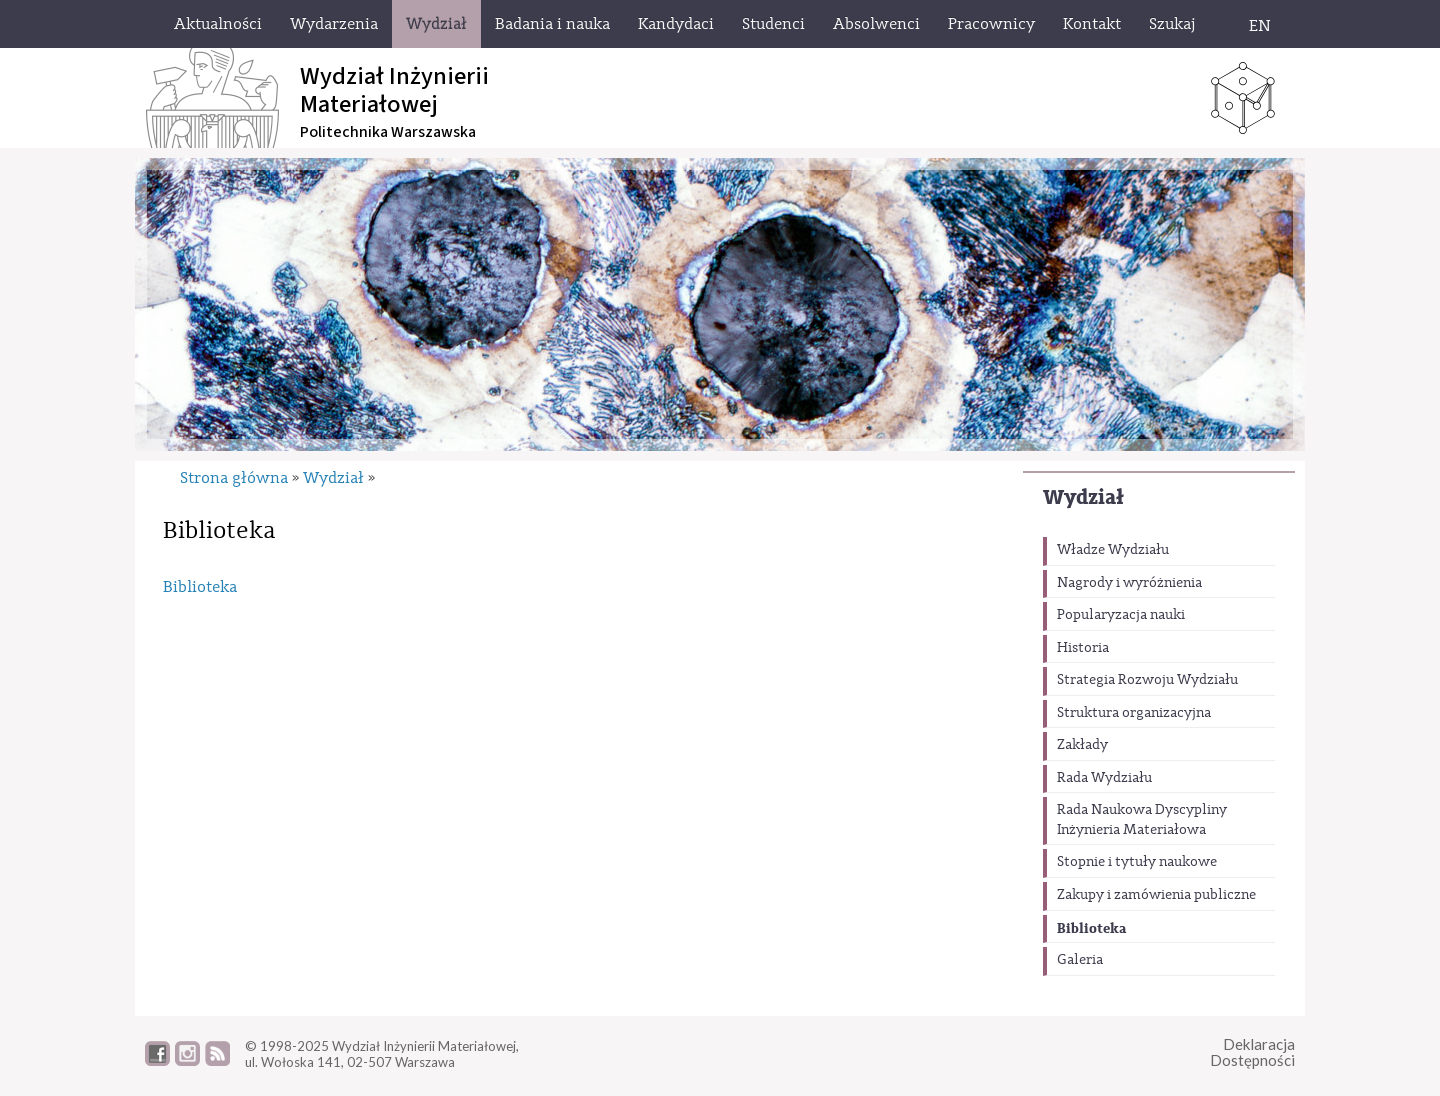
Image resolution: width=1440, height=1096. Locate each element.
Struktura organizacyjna (1134, 713)
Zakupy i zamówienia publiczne (1156, 895)
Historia (1083, 648)
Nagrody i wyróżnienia (1129, 583)
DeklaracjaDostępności (1252, 1052)
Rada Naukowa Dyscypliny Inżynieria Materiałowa (1142, 820)
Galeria (1080, 960)
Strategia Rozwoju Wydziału (1147, 680)
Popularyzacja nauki (1121, 615)
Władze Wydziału (1113, 550)
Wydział (1083, 497)
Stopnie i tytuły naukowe (1137, 862)
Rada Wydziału (1104, 778)
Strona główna (234, 478)
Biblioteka (1091, 928)
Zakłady (1082, 745)
